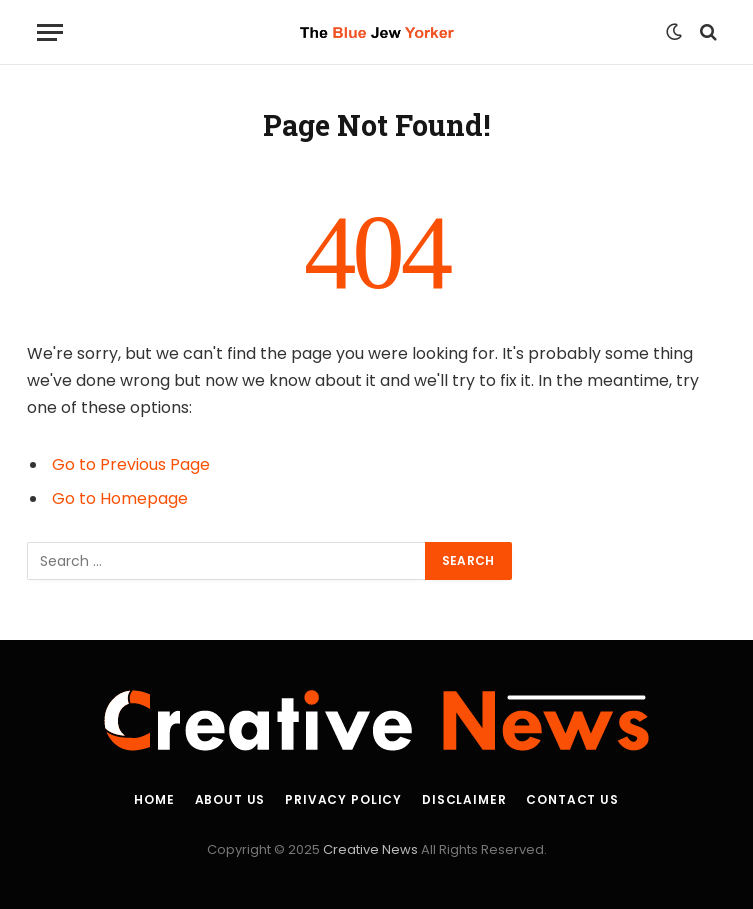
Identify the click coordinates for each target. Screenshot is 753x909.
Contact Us (572, 799)
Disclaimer (464, 799)
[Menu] (50, 32)
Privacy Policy (343, 799)
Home (154, 799)
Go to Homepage (120, 498)
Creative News (370, 849)
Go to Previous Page (131, 464)
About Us (230, 799)
